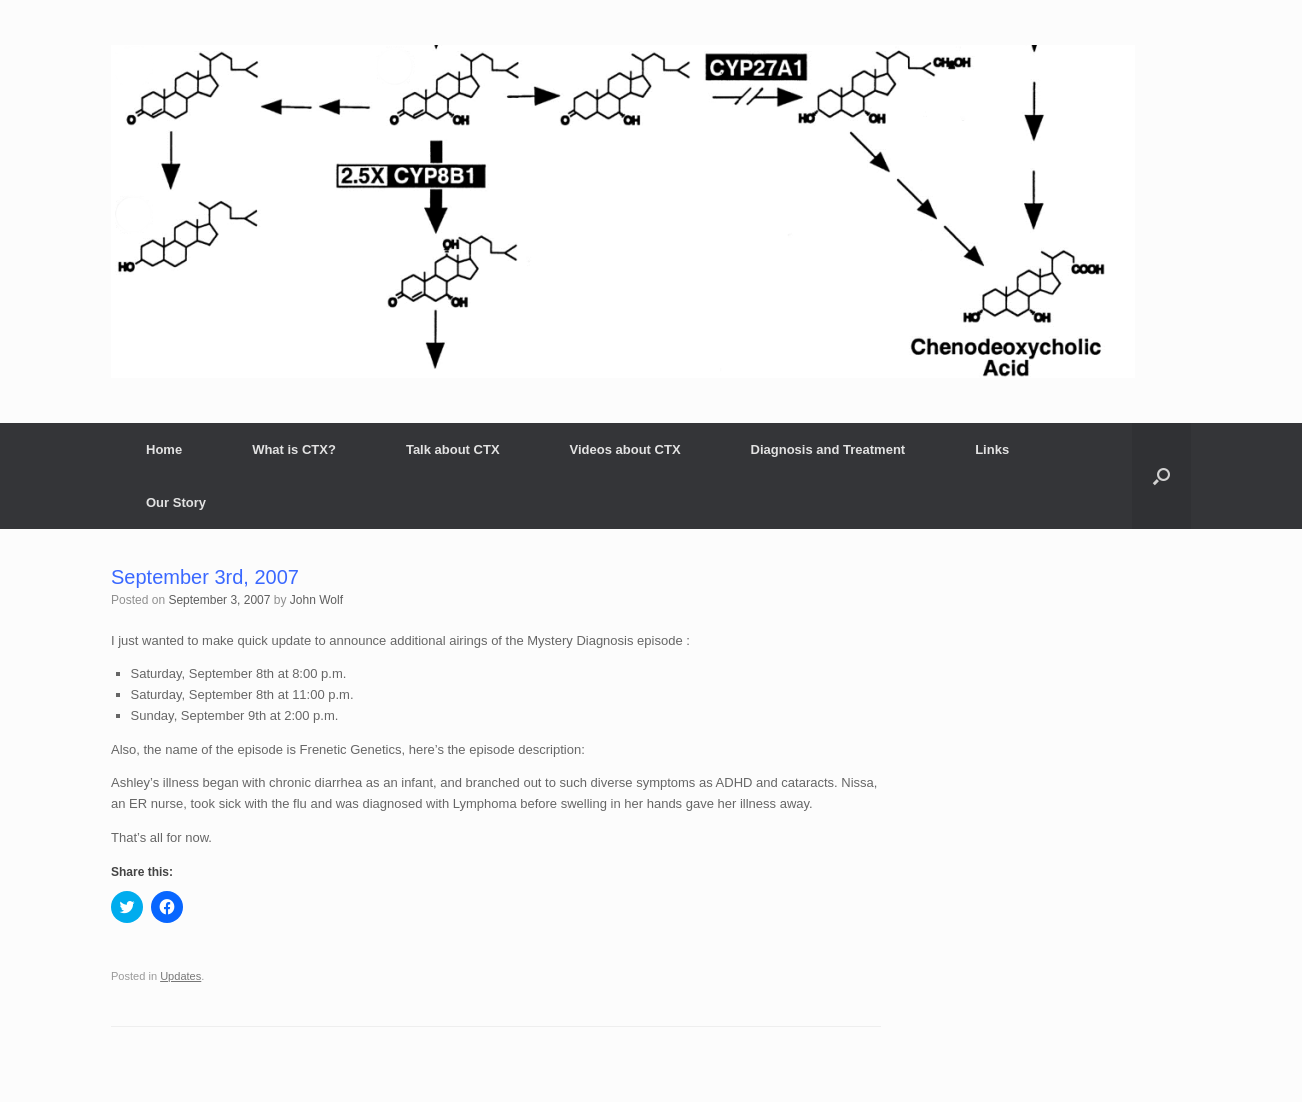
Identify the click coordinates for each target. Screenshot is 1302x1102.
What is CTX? (294, 449)
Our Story (176, 502)
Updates (180, 976)
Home (164, 449)
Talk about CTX (453, 449)
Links (992, 449)
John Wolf (316, 600)
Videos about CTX (625, 449)
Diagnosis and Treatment (828, 449)
